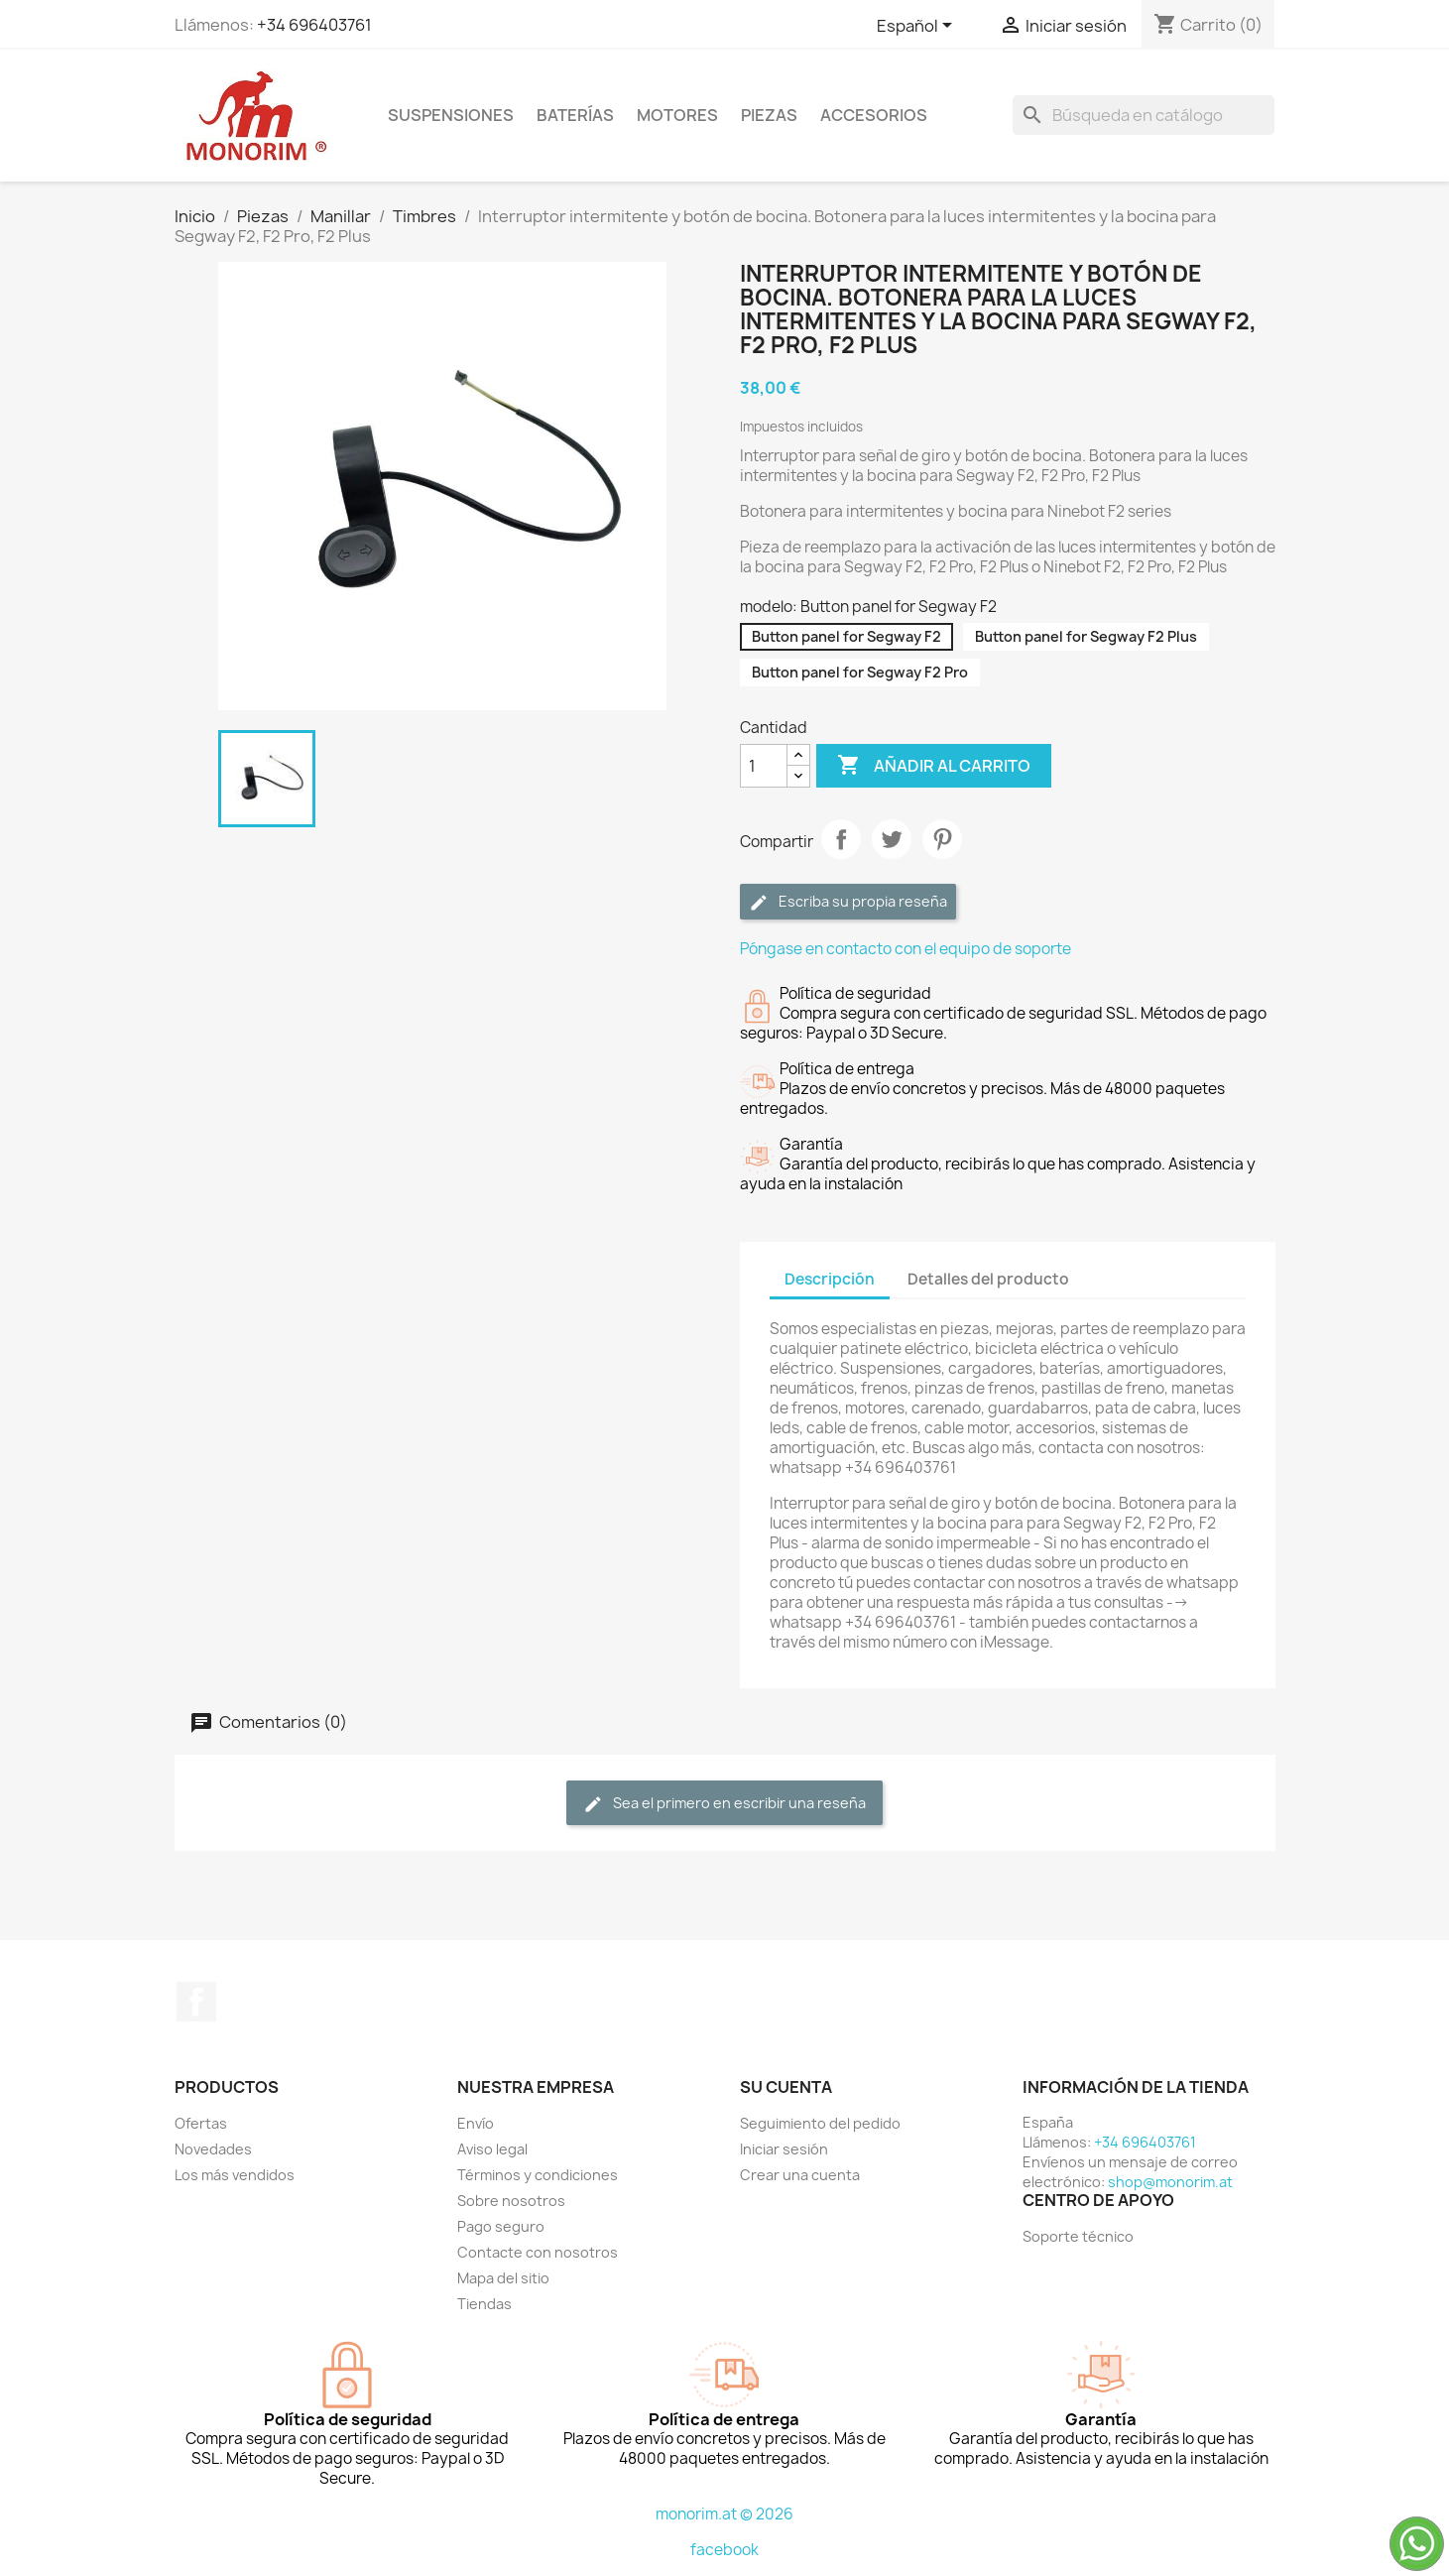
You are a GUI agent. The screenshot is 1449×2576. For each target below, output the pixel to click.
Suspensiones (451, 115)
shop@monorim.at (1170, 2181)
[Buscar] (1143, 115)
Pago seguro (500, 2226)
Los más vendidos (235, 2174)
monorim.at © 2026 (724, 2514)
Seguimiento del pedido (820, 2123)
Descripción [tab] (830, 1279)
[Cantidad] (763, 766)
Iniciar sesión (784, 2149)
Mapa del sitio (503, 2278)
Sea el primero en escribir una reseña (724, 1803)
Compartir (841, 839)
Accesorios (873, 115)
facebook (724, 2549)
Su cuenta (786, 2087)
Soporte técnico (1078, 2236)
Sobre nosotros (511, 2200)
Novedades (213, 2149)
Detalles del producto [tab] (988, 1279)
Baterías (575, 115)
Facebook (196, 2002)
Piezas (769, 115)
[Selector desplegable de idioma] (918, 27)
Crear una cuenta (800, 2174)
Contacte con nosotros (537, 2252)
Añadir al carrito (933, 766)
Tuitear (891, 839)
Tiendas (484, 2303)
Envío (475, 2123)
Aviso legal (492, 2149)
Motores (677, 115)
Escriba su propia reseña (848, 902)
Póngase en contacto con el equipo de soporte (905, 948)
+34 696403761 (314, 25)
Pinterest (942, 839)
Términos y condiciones (537, 2174)
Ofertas (201, 2123)
